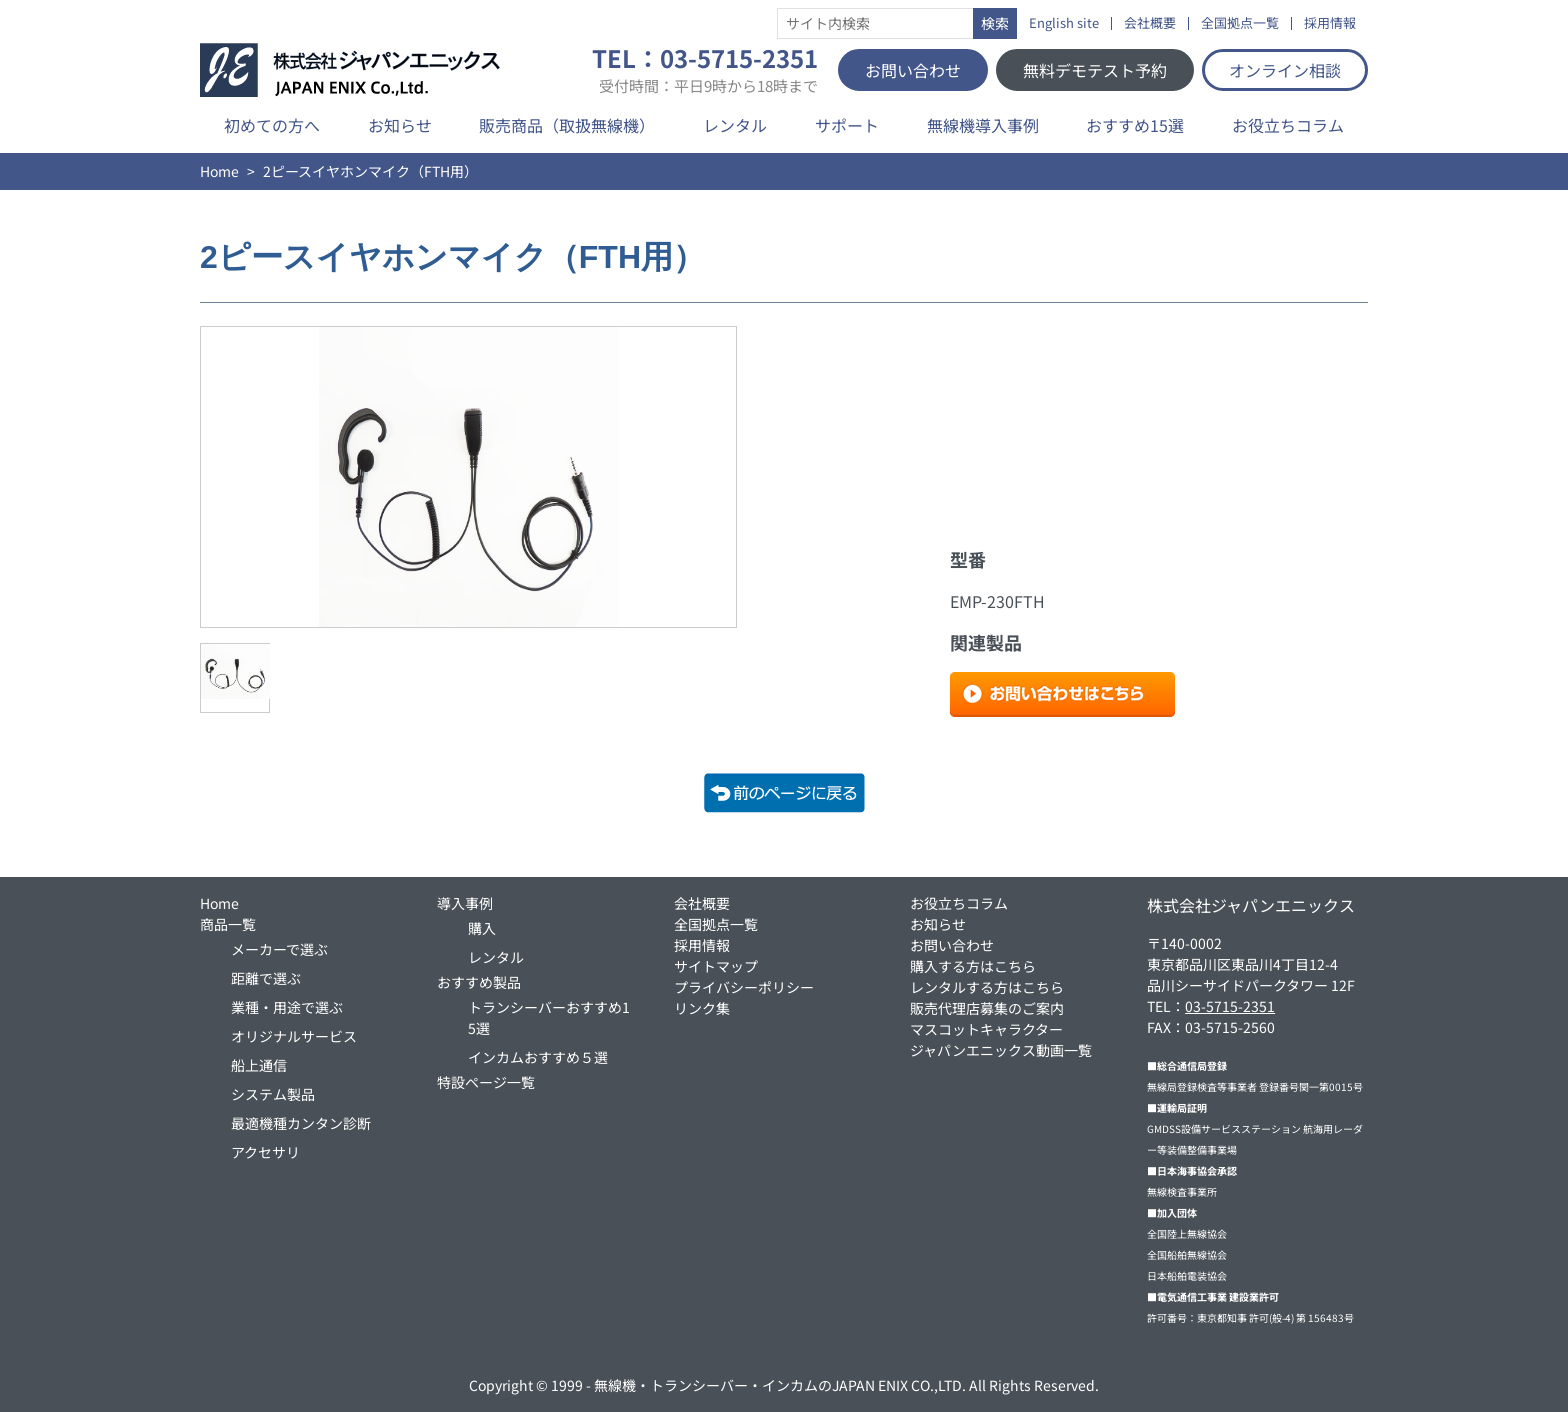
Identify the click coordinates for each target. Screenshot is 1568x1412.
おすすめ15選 (1135, 125)
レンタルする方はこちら (987, 987)
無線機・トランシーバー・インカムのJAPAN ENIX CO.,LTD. (780, 1385)
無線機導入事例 (983, 125)
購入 (482, 928)
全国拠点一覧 (1240, 23)
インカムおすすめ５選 (538, 1057)
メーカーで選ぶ (279, 949)
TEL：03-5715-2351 (705, 70)
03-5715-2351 (1230, 1006)
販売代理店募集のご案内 (987, 1008)
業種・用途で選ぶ (287, 1007)
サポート (847, 125)
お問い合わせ (913, 70)
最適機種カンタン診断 (301, 1123)
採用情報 (1330, 23)
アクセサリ (265, 1152)
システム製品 (273, 1094)
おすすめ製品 (479, 982)
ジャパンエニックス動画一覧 (1001, 1050)
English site (1064, 23)
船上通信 (259, 1065)
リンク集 (702, 1008)
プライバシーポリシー (744, 987)
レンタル (735, 125)
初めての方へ (272, 125)
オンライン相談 (1285, 70)
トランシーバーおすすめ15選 (549, 1017)
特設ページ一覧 (486, 1082)
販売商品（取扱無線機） (567, 125)
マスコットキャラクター (986, 1029)
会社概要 (1150, 23)
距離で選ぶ (266, 978)
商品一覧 (228, 924)
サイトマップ (716, 966)
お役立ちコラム (1288, 125)
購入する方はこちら (973, 966)
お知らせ (400, 125)
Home (219, 171)
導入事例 (465, 903)
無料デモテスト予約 (1095, 70)
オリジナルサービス (294, 1036)
